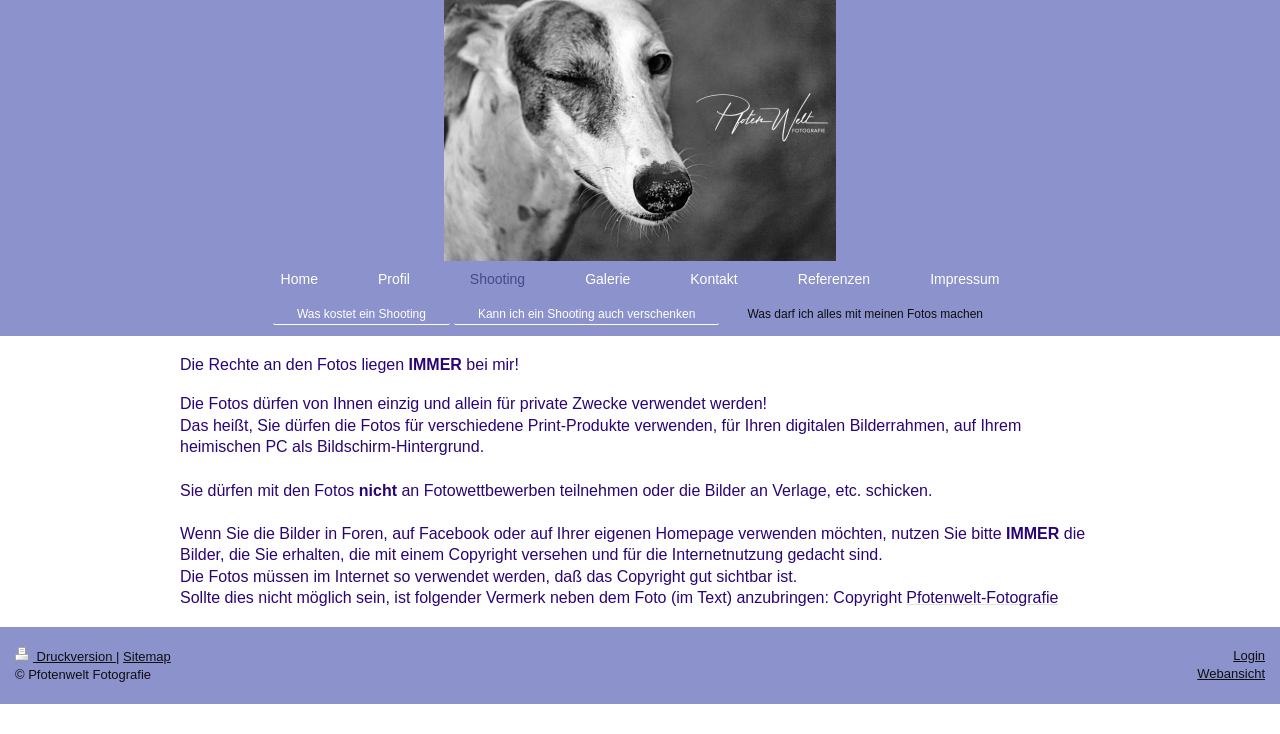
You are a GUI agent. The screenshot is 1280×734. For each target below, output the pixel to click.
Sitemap (147, 656)
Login (1249, 655)
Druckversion (65, 656)
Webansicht (1231, 673)
